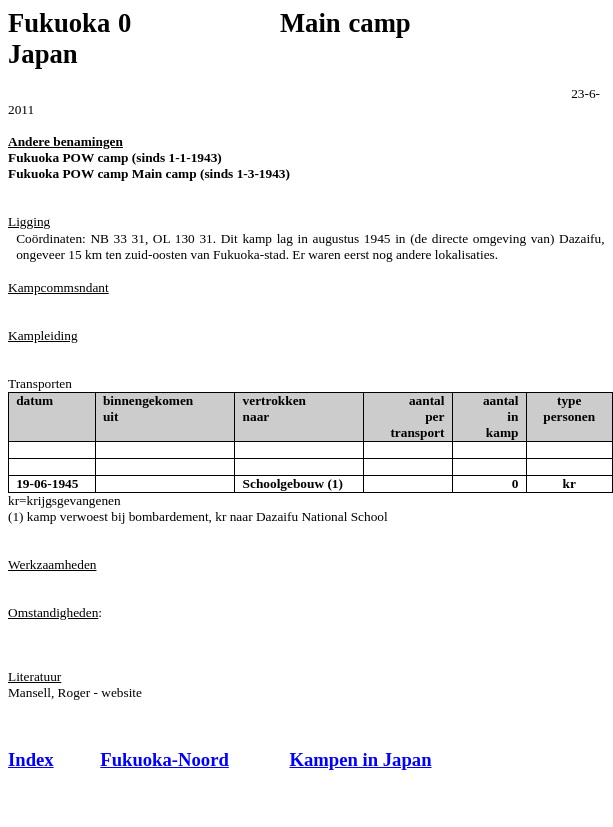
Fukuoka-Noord (164, 759)
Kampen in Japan (360, 759)
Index (31, 759)
